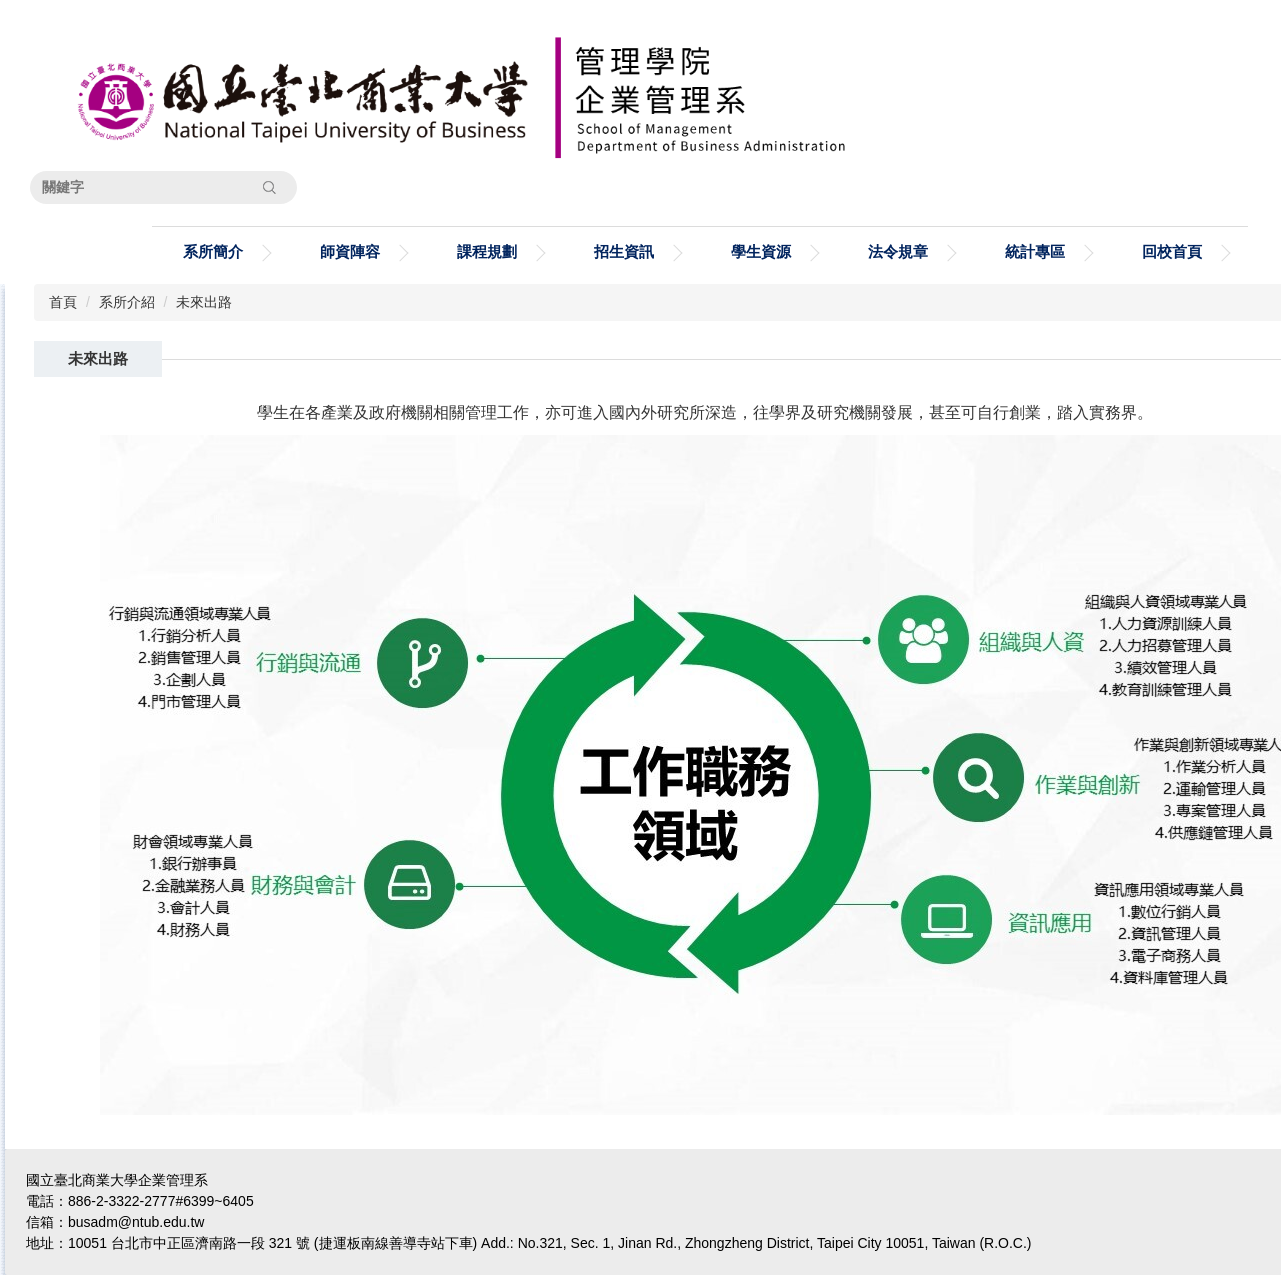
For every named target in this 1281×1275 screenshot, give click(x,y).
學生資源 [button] (761, 251)
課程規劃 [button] (487, 251)
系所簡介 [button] (213, 251)
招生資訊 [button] (624, 251)
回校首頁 (1172, 251)
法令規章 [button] (898, 251)
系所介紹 (127, 302)
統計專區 (1035, 251)
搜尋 (269, 187)
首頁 (63, 302)
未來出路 (204, 302)
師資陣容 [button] (350, 251)
